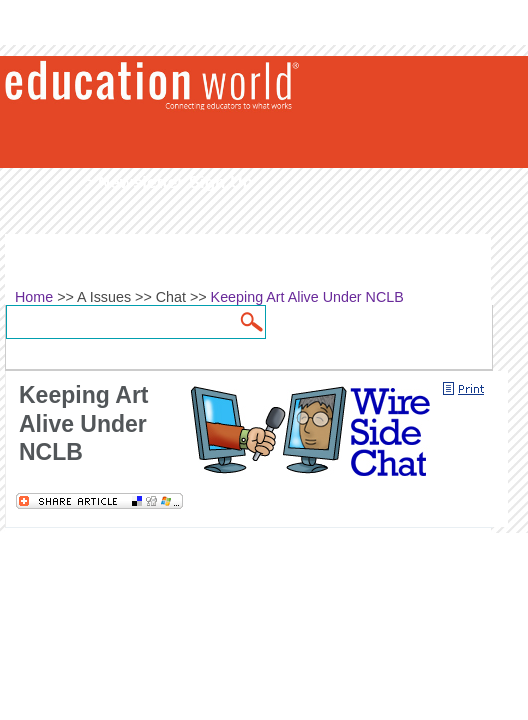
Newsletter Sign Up (175, 182)
